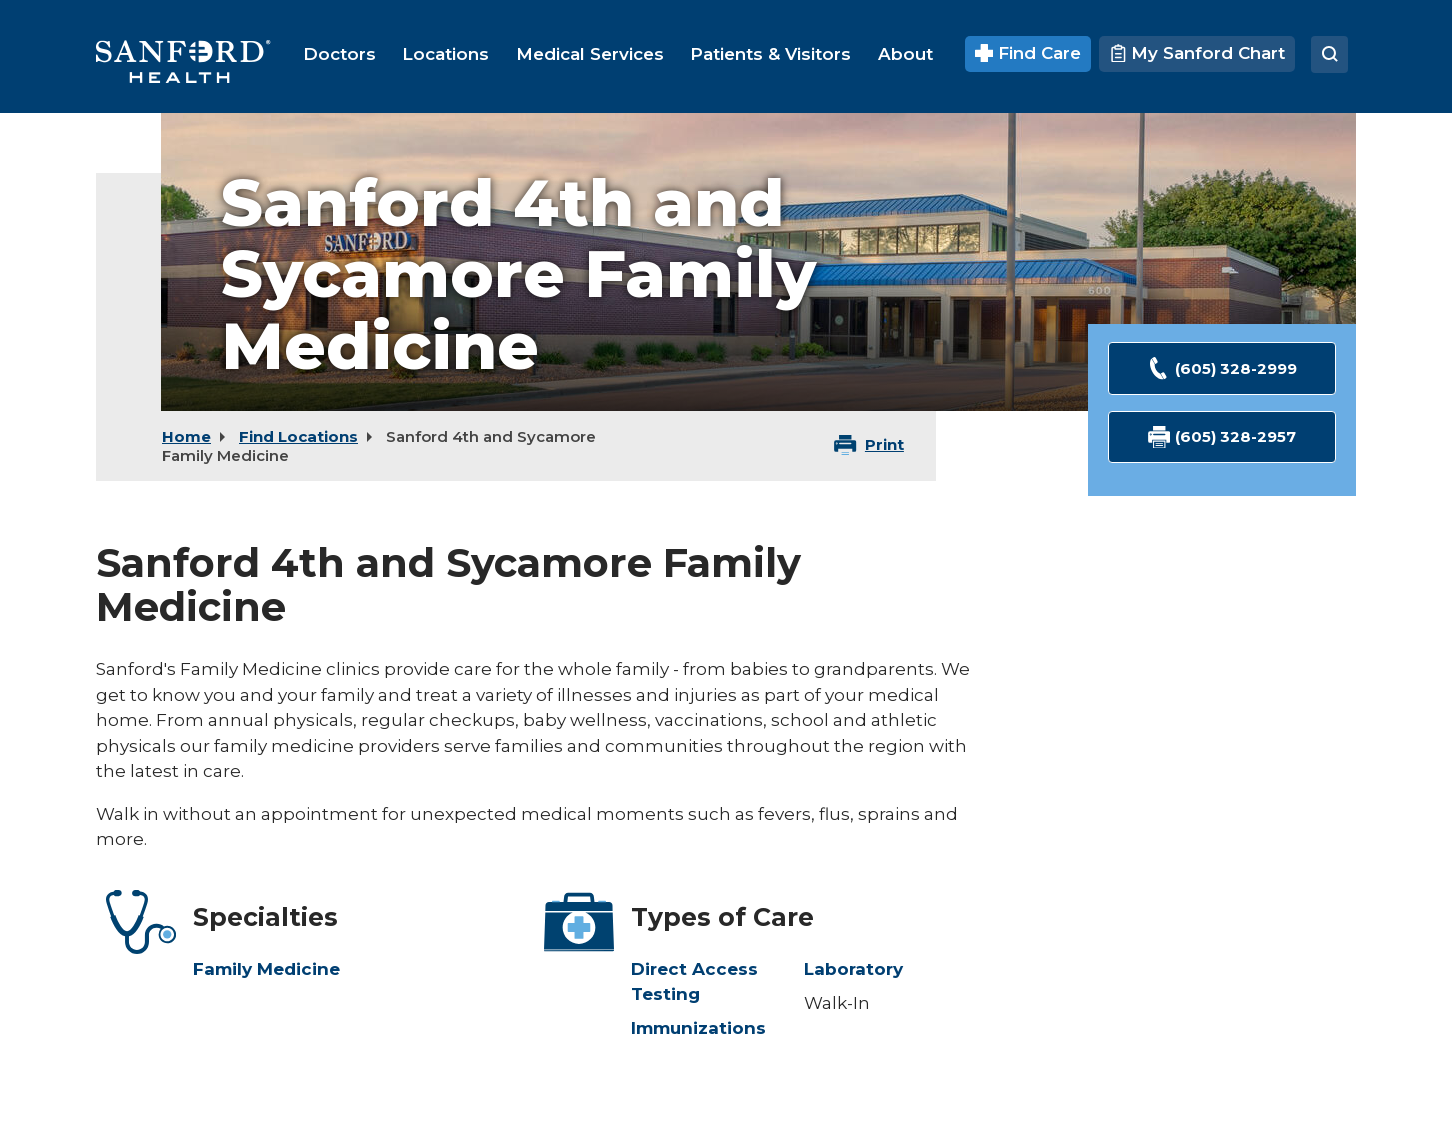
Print (884, 444)
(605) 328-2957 (1222, 437)
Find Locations (298, 436)
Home (186, 436)
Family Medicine (266, 969)
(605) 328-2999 (1222, 368)
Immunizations (698, 1028)
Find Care (1028, 53)
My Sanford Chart (1197, 53)
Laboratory (853, 969)
